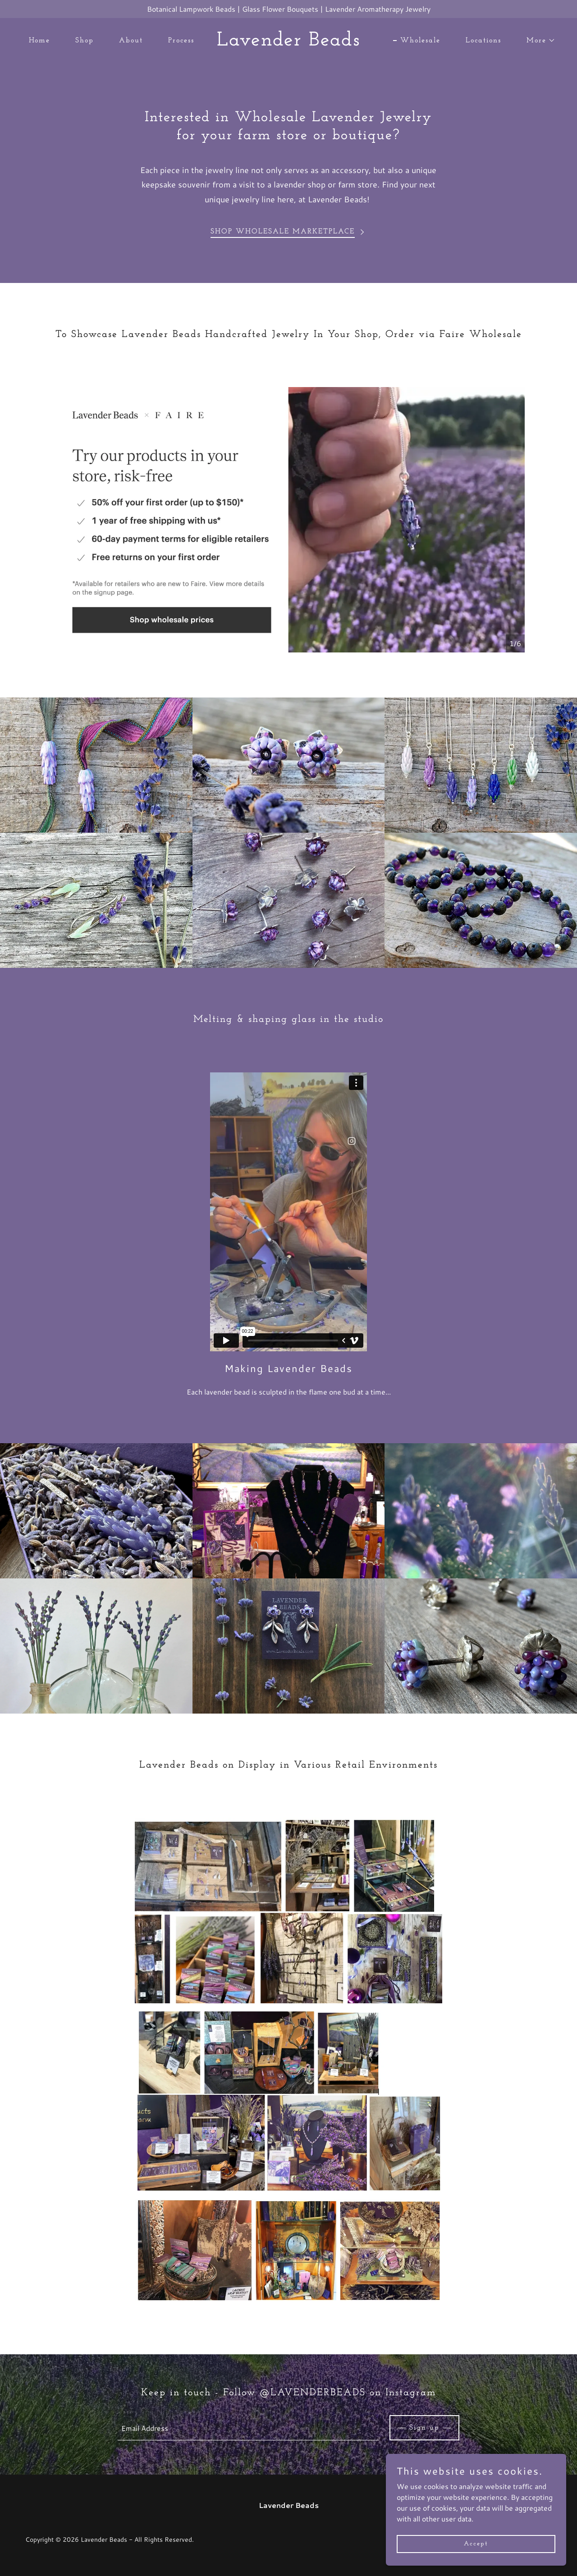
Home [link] (39, 40)
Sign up (424, 2427)
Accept (476, 2543)
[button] (537, 40)
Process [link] (181, 40)
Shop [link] (84, 40)
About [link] (131, 40)
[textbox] (248, 2427)
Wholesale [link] (420, 40)
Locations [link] (483, 40)
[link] (289, 42)
